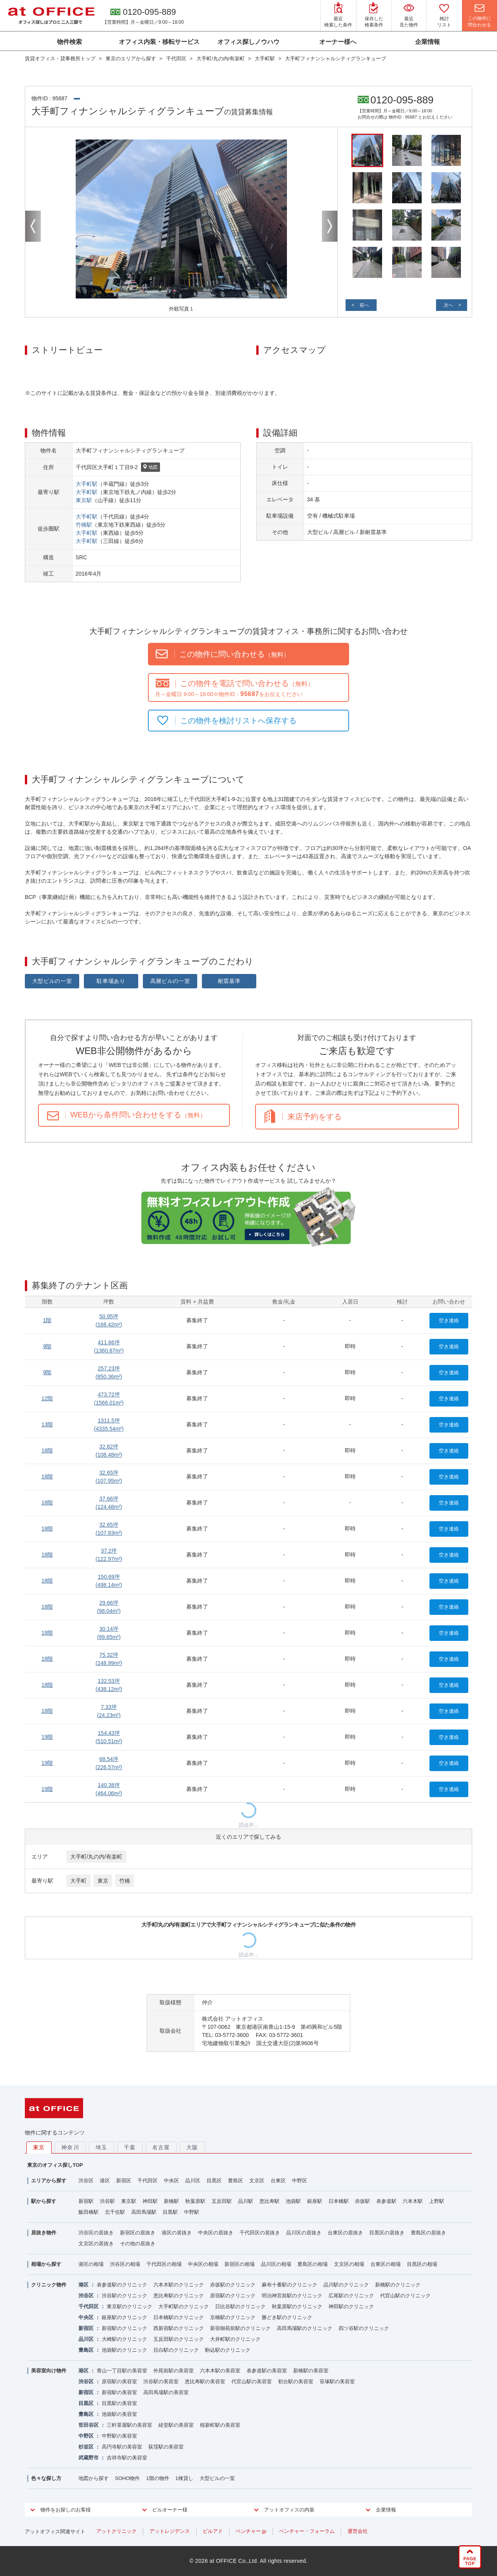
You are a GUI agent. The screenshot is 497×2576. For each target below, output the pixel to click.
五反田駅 (222, 2201)
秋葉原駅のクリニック (297, 2306)
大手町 (78, 1881)
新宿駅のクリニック (124, 2328)
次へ (448, 305)
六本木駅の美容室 (220, 2371)
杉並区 (86, 2447)
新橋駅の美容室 (310, 2371)
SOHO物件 (127, 2478)
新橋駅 (171, 2201)
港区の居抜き (177, 2233)
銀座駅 (314, 2201)
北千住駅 (115, 2212)
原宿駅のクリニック (232, 2296)
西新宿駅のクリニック (178, 2328)
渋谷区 (86, 2180)
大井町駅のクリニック (235, 2339)
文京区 (256, 2180)
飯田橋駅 (88, 2212)
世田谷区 (88, 2425)
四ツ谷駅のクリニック (364, 2328)
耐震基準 (229, 981)
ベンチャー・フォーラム (307, 2531)
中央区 (171, 2180)
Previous (33, 226)
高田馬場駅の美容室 (166, 2392)
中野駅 (191, 2212)
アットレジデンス (169, 2531)
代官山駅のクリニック (405, 2296)
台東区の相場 (385, 2264)
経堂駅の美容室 (176, 2425)
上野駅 (436, 2201)
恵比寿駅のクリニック (178, 2296)
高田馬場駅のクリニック (304, 2328)
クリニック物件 (48, 2285)
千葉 (130, 2147)
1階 (47, 1320)
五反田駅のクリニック (178, 2339)
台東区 (278, 2180)
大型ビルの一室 (52, 981)
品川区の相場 (276, 2264)
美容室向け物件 (48, 2371)
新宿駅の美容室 (119, 2392)
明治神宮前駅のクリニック (292, 2296)
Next (329, 226)
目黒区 (214, 2180)
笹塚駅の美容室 (337, 2381)
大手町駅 (86, 484)
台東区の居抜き (345, 2233)
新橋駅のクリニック (398, 2285)
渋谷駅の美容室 (161, 2381)
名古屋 (161, 2147)
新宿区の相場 (239, 2264)
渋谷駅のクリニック (124, 2296)
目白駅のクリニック (176, 2350)
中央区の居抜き (215, 2233)
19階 (47, 1737)
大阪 (192, 2147)
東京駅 (84, 500)
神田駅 (150, 2201)
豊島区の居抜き (428, 2233)
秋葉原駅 (195, 2201)
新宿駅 (86, 2201)
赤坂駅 (362, 2201)
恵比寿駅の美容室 (205, 2381)
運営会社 (358, 2531)
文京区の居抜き (96, 2243)
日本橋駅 (338, 2201)
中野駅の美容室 (119, 2436)
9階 (47, 1346)
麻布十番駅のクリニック (289, 2285)
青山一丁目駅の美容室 (122, 2371)
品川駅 (245, 2201)
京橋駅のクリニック (232, 2317)
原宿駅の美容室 (119, 2381)
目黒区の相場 (422, 2264)
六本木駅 (413, 2201)
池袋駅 (293, 2201)
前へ (364, 305)
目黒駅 (170, 2212)
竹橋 (124, 1881)
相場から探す (46, 2264)
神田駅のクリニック (351, 2306)
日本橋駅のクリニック (178, 2317)
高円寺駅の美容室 (122, 2447)
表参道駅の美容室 (267, 2371)
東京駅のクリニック (129, 2306)
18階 (47, 1450)
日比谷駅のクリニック (240, 2306)
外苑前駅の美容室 (173, 2371)
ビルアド (213, 2531)
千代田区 (147, 2180)
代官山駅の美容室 (251, 2381)
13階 (47, 1424)
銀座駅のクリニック (124, 2317)
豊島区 (235, 2180)
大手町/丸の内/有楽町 (96, 1856)
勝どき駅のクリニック (287, 2317)
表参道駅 (386, 2201)
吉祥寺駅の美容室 (127, 2458)
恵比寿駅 (269, 2201)
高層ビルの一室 (170, 981)
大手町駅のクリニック (183, 2306)
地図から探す (93, 2478)
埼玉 (102, 2147)
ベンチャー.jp (251, 2531)
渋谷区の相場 (125, 2264)
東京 (102, 1881)
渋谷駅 (107, 2201)
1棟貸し (184, 2478)
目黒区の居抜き (387, 2233)
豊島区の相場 (312, 2264)
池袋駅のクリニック (124, 2350)
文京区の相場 (349, 2264)
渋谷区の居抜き (96, 2233)
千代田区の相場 (164, 2264)
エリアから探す (48, 2180)
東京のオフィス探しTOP (55, 2165)
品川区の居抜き (303, 2233)
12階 (47, 1398)
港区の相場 (91, 2264)
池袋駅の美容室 (119, 2414)
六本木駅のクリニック (178, 2285)
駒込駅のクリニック (227, 2350)
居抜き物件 (43, 2233)
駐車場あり (111, 981)
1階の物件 (157, 2478)
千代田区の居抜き (260, 2233)
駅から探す (43, 2201)
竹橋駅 (84, 525)
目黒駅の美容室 (119, 2403)
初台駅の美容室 (295, 2381)
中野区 (299, 2180)
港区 (105, 2180)
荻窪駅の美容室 (166, 2447)
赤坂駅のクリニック (232, 2285)
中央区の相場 (203, 2264)
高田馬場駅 (143, 2212)
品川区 (192, 2180)
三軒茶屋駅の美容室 (129, 2425)
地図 (150, 467)
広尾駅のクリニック (351, 2296)
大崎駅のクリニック (124, 2339)
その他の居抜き (137, 2243)
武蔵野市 (88, 2458)
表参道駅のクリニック (122, 2285)
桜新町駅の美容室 (220, 2425)
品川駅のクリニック (346, 2285)
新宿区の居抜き (137, 2233)
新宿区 (123, 2180)
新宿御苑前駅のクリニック (240, 2328)
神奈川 (70, 2147)
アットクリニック (116, 2531)
